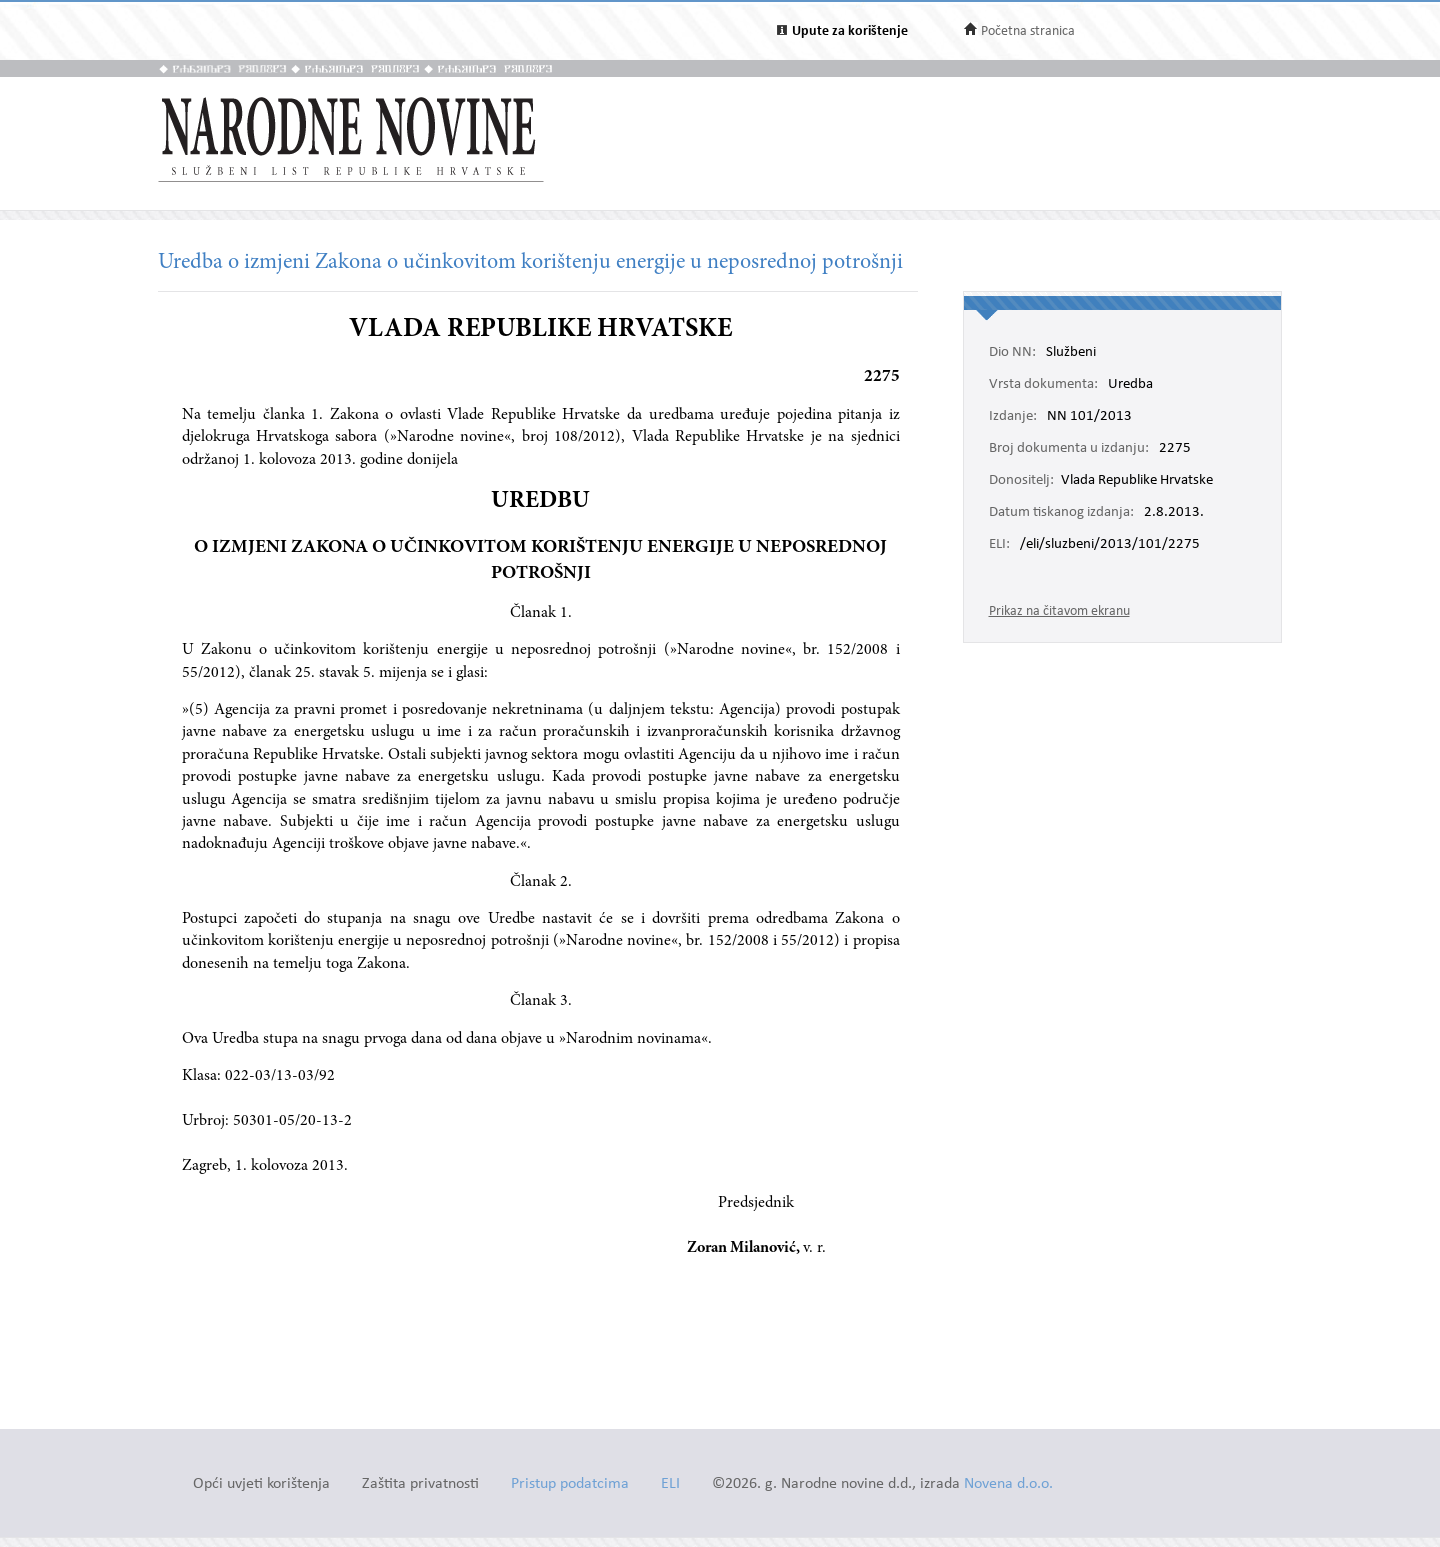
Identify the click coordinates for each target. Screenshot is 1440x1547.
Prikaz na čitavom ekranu (1059, 611)
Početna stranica (1028, 31)
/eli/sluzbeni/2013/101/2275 (1110, 545)
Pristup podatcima (570, 1484)
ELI (670, 1484)
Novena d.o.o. (1008, 1484)
